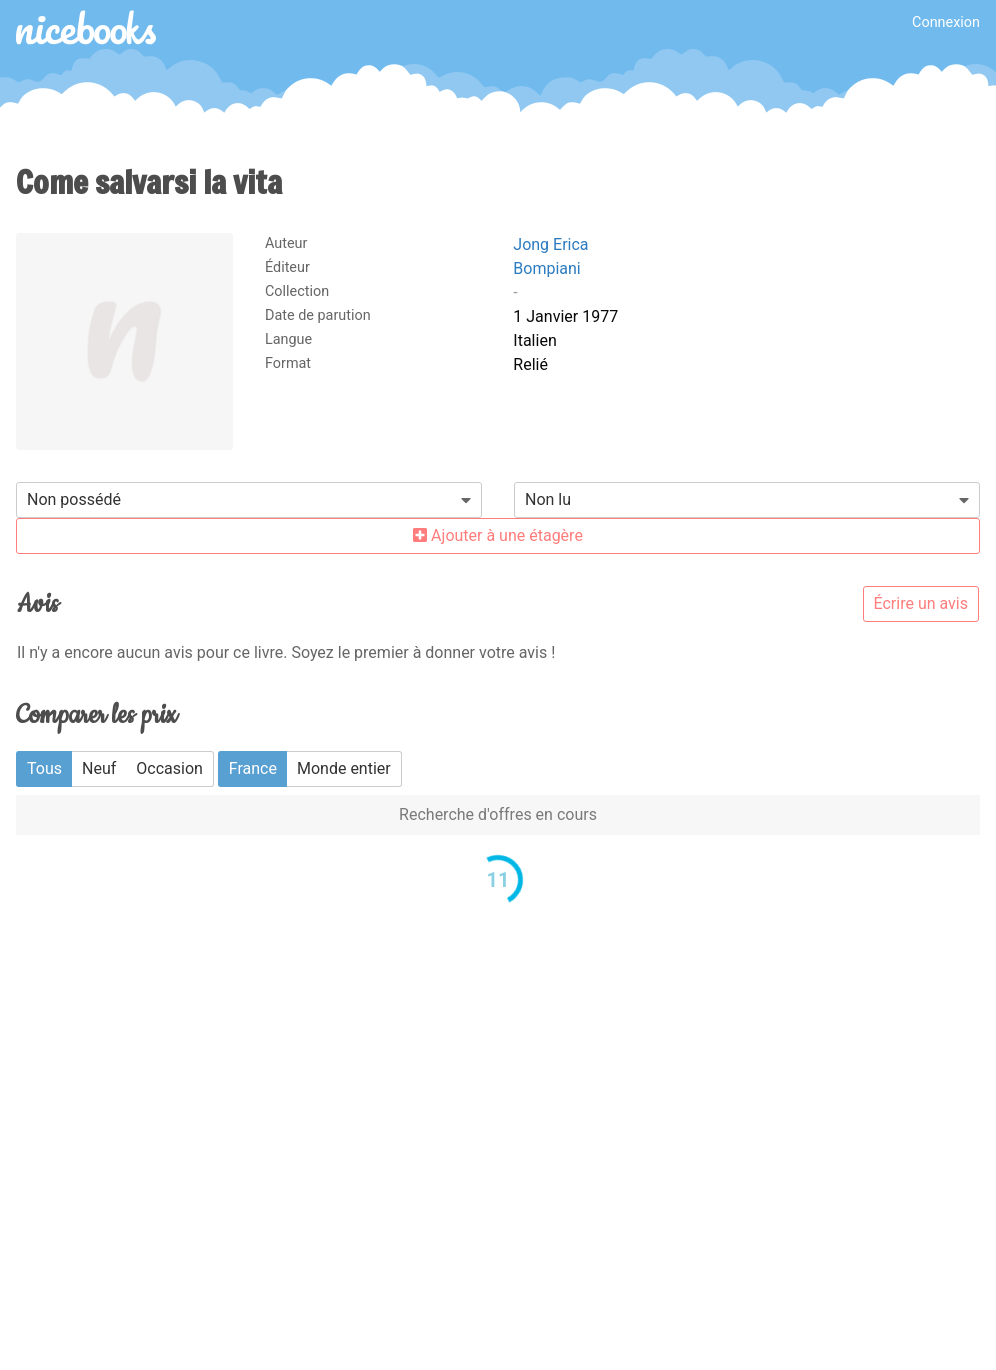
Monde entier (344, 768)
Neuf (99, 768)
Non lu (548, 499)
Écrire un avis (921, 603)
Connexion (946, 22)
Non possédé (74, 499)
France (253, 768)
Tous (44, 768)
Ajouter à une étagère (498, 535)
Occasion (169, 768)
